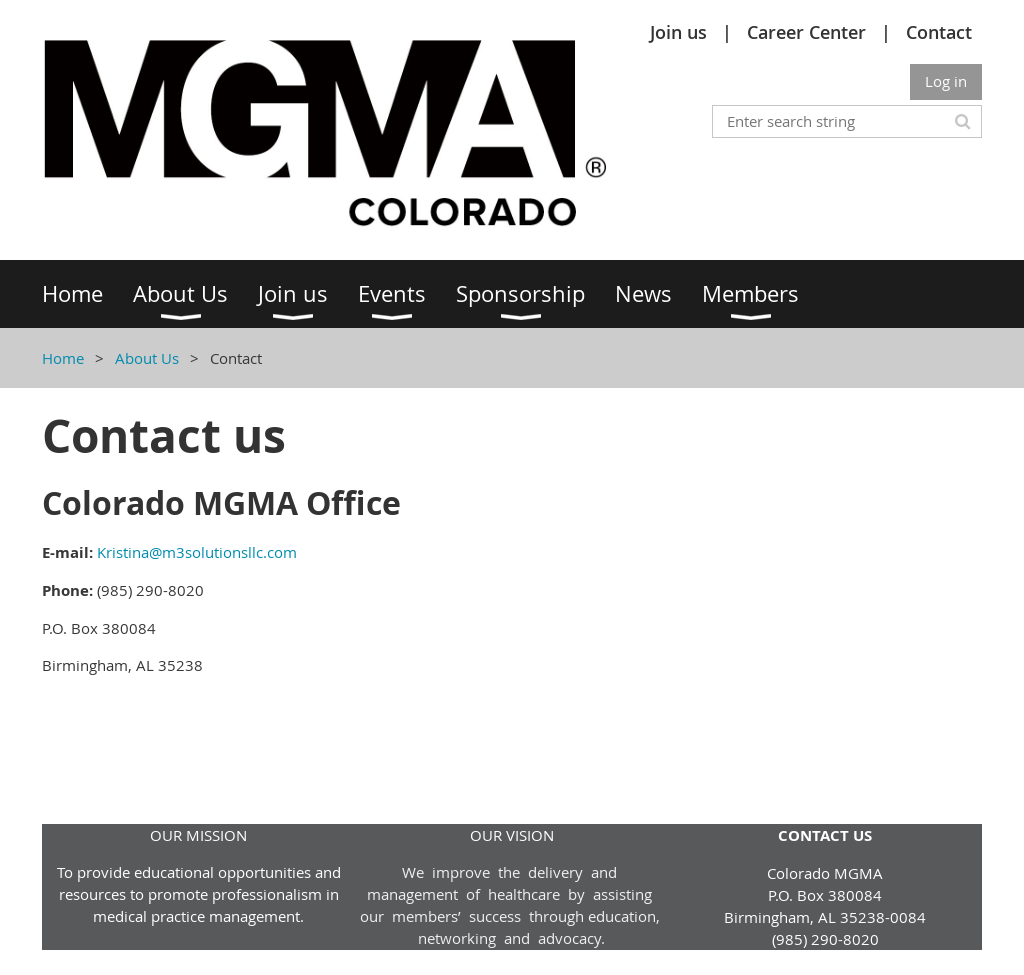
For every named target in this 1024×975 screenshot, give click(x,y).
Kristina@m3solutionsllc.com (197, 552)
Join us (678, 32)
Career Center (806, 32)
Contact (939, 32)
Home (63, 358)
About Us (147, 358)
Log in (946, 81)
